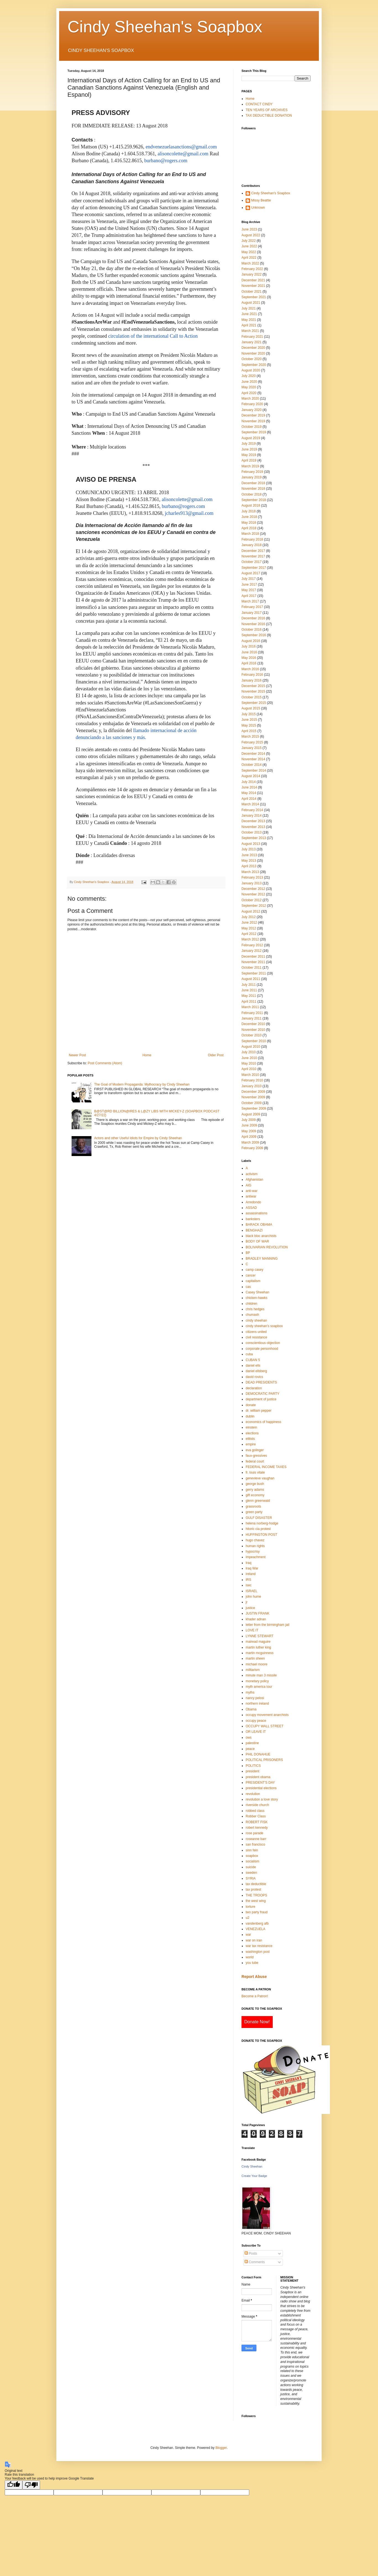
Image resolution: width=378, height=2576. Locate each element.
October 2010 (252, 1035)
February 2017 (252, 607)
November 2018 (253, 489)
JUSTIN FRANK (257, 1613)
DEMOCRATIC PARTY (262, 1394)
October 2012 (252, 900)
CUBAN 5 (253, 1360)
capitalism (253, 1281)
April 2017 (249, 596)
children (251, 1304)
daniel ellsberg (256, 1371)
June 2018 (249, 517)
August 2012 (251, 911)
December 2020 (253, 348)
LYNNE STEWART (259, 1636)
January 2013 (252, 883)
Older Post (216, 1055)
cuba (249, 1354)
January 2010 (252, 1086)
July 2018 (249, 511)
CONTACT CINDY (259, 104)
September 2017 (254, 568)
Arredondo (253, 1202)
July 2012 (249, 917)
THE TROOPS (256, 1895)
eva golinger (255, 1450)
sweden (251, 1873)
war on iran (254, 1940)
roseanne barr (256, 1839)
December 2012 (253, 889)
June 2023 (249, 229)
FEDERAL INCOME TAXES (266, 1467)
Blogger (221, 2448)
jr (247, 1602)
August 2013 (251, 844)
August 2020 (251, 370)
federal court (255, 1461)
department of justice (261, 1399)
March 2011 (250, 1007)
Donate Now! (257, 2021)
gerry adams (255, 1490)
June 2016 (249, 652)
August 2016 (251, 641)
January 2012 (252, 951)
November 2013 (253, 827)
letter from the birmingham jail (267, 1625)
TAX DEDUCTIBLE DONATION (269, 115)
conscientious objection (263, 1343)
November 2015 (253, 691)
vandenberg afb (257, 1923)
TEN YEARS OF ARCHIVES (267, 110)
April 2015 (249, 731)
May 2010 (249, 1063)
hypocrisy (253, 1551)
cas (248, 1287)
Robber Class (256, 1816)
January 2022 (252, 274)
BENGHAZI (254, 1230)
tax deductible (256, 1884)
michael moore (256, 1664)
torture (250, 1907)
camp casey (254, 1270)
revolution (253, 1794)
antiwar (251, 1196)
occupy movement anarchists (267, 1715)
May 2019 (249, 455)
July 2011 (249, 985)
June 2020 (249, 382)
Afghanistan (254, 1179)
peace (250, 1749)
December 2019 (253, 415)
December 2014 (253, 754)
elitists (250, 1439)
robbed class (255, 1811)
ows (248, 1737)
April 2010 (249, 1069)
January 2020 (252, 410)
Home (147, 1055)
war (248, 1934)
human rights (255, 1546)
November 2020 (253, 353)
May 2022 (249, 252)
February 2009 (252, 1148)
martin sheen (255, 1658)
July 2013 (249, 849)
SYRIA (251, 1878)
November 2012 (253, 894)
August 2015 (251, 708)
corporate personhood (262, 1349)
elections (252, 1433)
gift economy (255, 1495)
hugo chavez (255, 1540)
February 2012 (252, 945)
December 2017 (253, 551)
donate (251, 1405)
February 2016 (252, 675)
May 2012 (249, 928)
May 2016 (249, 658)
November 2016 (253, 624)
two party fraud (256, 1912)
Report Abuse (254, 1976)
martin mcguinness (260, 1653)
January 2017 (252, 613)
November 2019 (253, 421)
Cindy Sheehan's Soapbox (164, 26)
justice (250, 1608)
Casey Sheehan (257, 1292)
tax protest (253, 1889)
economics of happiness (263, 1422)
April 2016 (249, 663)
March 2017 (250, 601)
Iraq (248, 1563)
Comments (255, 2262)
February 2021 (252, 337)
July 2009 (249, 1120)
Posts (251, 2253)
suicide (251, 1867)
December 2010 (253, 1024)
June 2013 (249, 855)
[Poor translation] (31, 2484)
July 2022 (249, 241)
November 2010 (253, 1030)
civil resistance (256, 1337)
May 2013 (249, 861)
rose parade (254, 1833)
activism (252, 1174)
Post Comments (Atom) (105, 1063)
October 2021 (252, 291)
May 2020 (249, 387)
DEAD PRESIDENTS (261, 1382)
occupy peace (256, 1721)
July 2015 (249, 714)
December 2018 (253, 483)
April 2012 (249, 934)
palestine (252, 1743)
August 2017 (251, 573)
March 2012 (250, 939)
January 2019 (252, 477)
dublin (250, 1416)
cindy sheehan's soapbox (264, 1326)
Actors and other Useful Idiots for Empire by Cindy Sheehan (138, 1138)
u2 (247, 1918)
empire (251, 1444)
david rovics (254, 1377)
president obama (258, 1777)
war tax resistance (259, 1946)
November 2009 (253, 1097)
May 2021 (249, 320)
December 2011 (253, 956)
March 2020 (250, 398)
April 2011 (249, 1001)
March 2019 (250, 466)
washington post (258, 1952)
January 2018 (252, 545)
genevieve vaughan (260, 1478)
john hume (253, 1596)
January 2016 (252, 680)
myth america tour (259, 1687)
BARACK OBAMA (259, 1225)
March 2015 (250, 736)
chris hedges (255, 1309)
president (252, 1771)
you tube (252, 1963)
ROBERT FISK (257, 1822)
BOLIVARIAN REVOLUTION (267, 1247)
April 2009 (249, 1137)
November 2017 (253, 556)
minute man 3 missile (261, 1675)
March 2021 (250, 331)
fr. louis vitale (255, 1472)
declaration (254, 1388)
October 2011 (252, 967)
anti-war (252, 1191)
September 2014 (254, 770)
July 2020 (249, 376)
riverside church (257, 1805)
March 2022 (250, 263)
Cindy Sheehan (252, 2166)
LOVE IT (252, 1630)
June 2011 (249, 990)
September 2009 (254, 1108)
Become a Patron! (255, 1996)
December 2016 (253, 618)
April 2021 (249, 325)
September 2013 (254, 838)
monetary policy (257, 1681)
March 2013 (250, 872)
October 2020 (252, 359)
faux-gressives (256, 1456)
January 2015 (252, 748)
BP (248, 1253)
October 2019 (252, 427)
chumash (252, 1315)
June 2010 (249, 1058)
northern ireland (257, 1703)
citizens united (256, 1332)
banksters (253, 1219)
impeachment (256, 1557)
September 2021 (254, 297)
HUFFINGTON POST (261, 1535)
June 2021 (249, 314)
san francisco (255, 1844)
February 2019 (252, 472)
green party (254, 1512)
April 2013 (249, 866)
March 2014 (250, 804)
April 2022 (249, 258)
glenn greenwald (258, 1501)
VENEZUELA (255, 1929)
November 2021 (253, 286)
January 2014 (252, 815)
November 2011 (253, 962)
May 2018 (249, 523)
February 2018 (252, 539)
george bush (255, 1484)
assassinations (256, 1213)
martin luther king (258, 1647)
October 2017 (252, 562)
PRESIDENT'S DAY (260, 1782)
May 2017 (249, 590)
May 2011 (249, 996)
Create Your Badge (254, 2175)
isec (248, 1585)
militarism (253, 1670)
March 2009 (250, 1142)
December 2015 (253, 686)
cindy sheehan (256, 1320)
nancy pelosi (255, 1698)
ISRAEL (252, 1591)
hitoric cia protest (258, 1529)
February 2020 (252, 404)
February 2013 (252, 877)
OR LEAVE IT (256, 1732)
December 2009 (253, 1092)
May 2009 (249, 1131)
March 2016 (250, 669)
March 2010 (250, 1075)
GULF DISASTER (259, 1518)
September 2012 (254, 906)
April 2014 (249, 799)
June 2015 (249, 720)
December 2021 (253, 280)
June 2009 (249, 1125)
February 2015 (252, 742)
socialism (252, 1861)
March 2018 (250, 534)
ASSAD (251, 1208)
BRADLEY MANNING (262, 1259)
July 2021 (249, 308)
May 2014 (249, 793)
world (250, 1957)
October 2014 (252, 765)
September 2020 (254, 365)
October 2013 (252, 832)
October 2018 (252, 494)
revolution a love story (262, 1799)
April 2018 (249, 528)
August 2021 (251, 303)
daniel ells (253, 1365)
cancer (251, 1275)
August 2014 (251, 776)
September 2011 (254, 973)
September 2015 (254, 703)
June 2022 (249, 246)
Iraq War (252, 1568)
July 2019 (249, 444)
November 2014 (253, 759)
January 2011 (252, 1018)
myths (250, 1692)
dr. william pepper (258, 1411)
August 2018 (251, 505)
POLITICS (253, 1766)
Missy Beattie (261, 200)
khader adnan (256, 1619)
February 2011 (252, 1013)
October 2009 (252, 1103)
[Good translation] (13, 2484)
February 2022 (252, 269)
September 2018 (254, 500)
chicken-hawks (256, 1298)
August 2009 (251, 1114)
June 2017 (249, 584)
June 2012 (249, 922)
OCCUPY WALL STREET (265, 1726)
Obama (251, 1709)
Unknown (258, 207)
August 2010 (251, 1047)
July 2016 (249, 646)
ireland (251, 1574)
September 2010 (254, 1041)
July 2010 (249, 1052)
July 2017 (249, 579)
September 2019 (254, 432)
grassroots (253, 1506)
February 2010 (252, 1080)
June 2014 (249, 787)
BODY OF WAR (257, 1241)
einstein (251, 1427)
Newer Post (77, 1055)
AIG (248, 1185)
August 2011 (251, 979)
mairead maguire (258, 1642)
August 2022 (251, 235)
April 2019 (249, 460)
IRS (248, 1580)
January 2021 (252, 342)
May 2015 (249, 725)
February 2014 (252, 810)
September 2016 (254, 635)
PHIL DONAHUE (258, 1754)
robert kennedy (257, 1828)
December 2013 (253, 821)
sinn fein (252, 1850)
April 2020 (249, 393)
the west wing (256, 1901)
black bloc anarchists (261, 1236)
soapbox (252, 1856)
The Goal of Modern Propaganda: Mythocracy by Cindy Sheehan (142, 1084)
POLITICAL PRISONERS (264, 1760)
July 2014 (249, 782)
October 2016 (252, 629)
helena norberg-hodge (262, 1523)
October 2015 (252, 697)
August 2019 (251, 438)
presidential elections (261, 1788)
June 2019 (249, 449)
